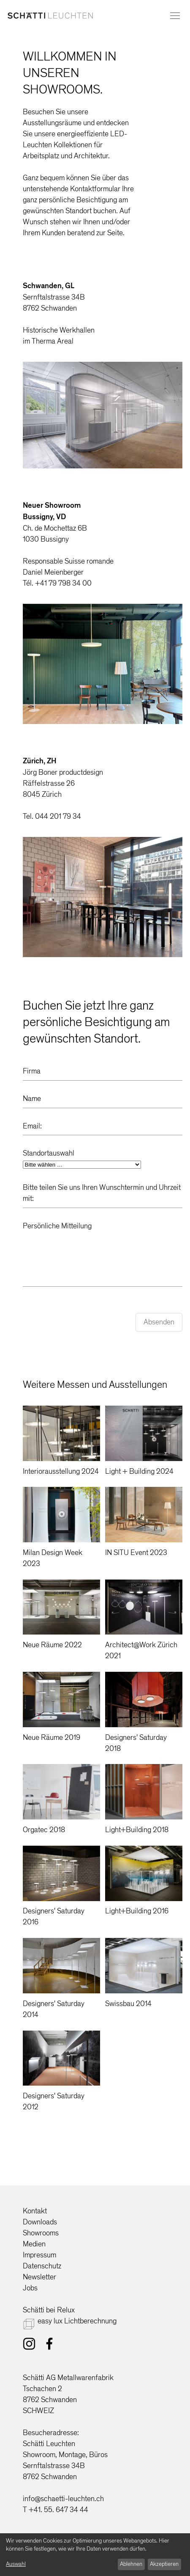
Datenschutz (42, 2266)
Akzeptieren (164, 2564)
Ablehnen (131, 2564)
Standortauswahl (48, 1153)
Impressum (39, 2255)
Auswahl (16, 2564)
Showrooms (41, 2232)
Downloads (40, 2221)
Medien (34, 2243)
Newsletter (39, 2277)
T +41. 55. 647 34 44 (55, 2509)
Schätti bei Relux (49, 2310)
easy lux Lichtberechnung (77, 2321)
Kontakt (35, 2210)
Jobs (30, 2288)
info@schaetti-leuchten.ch (63, 2498)
